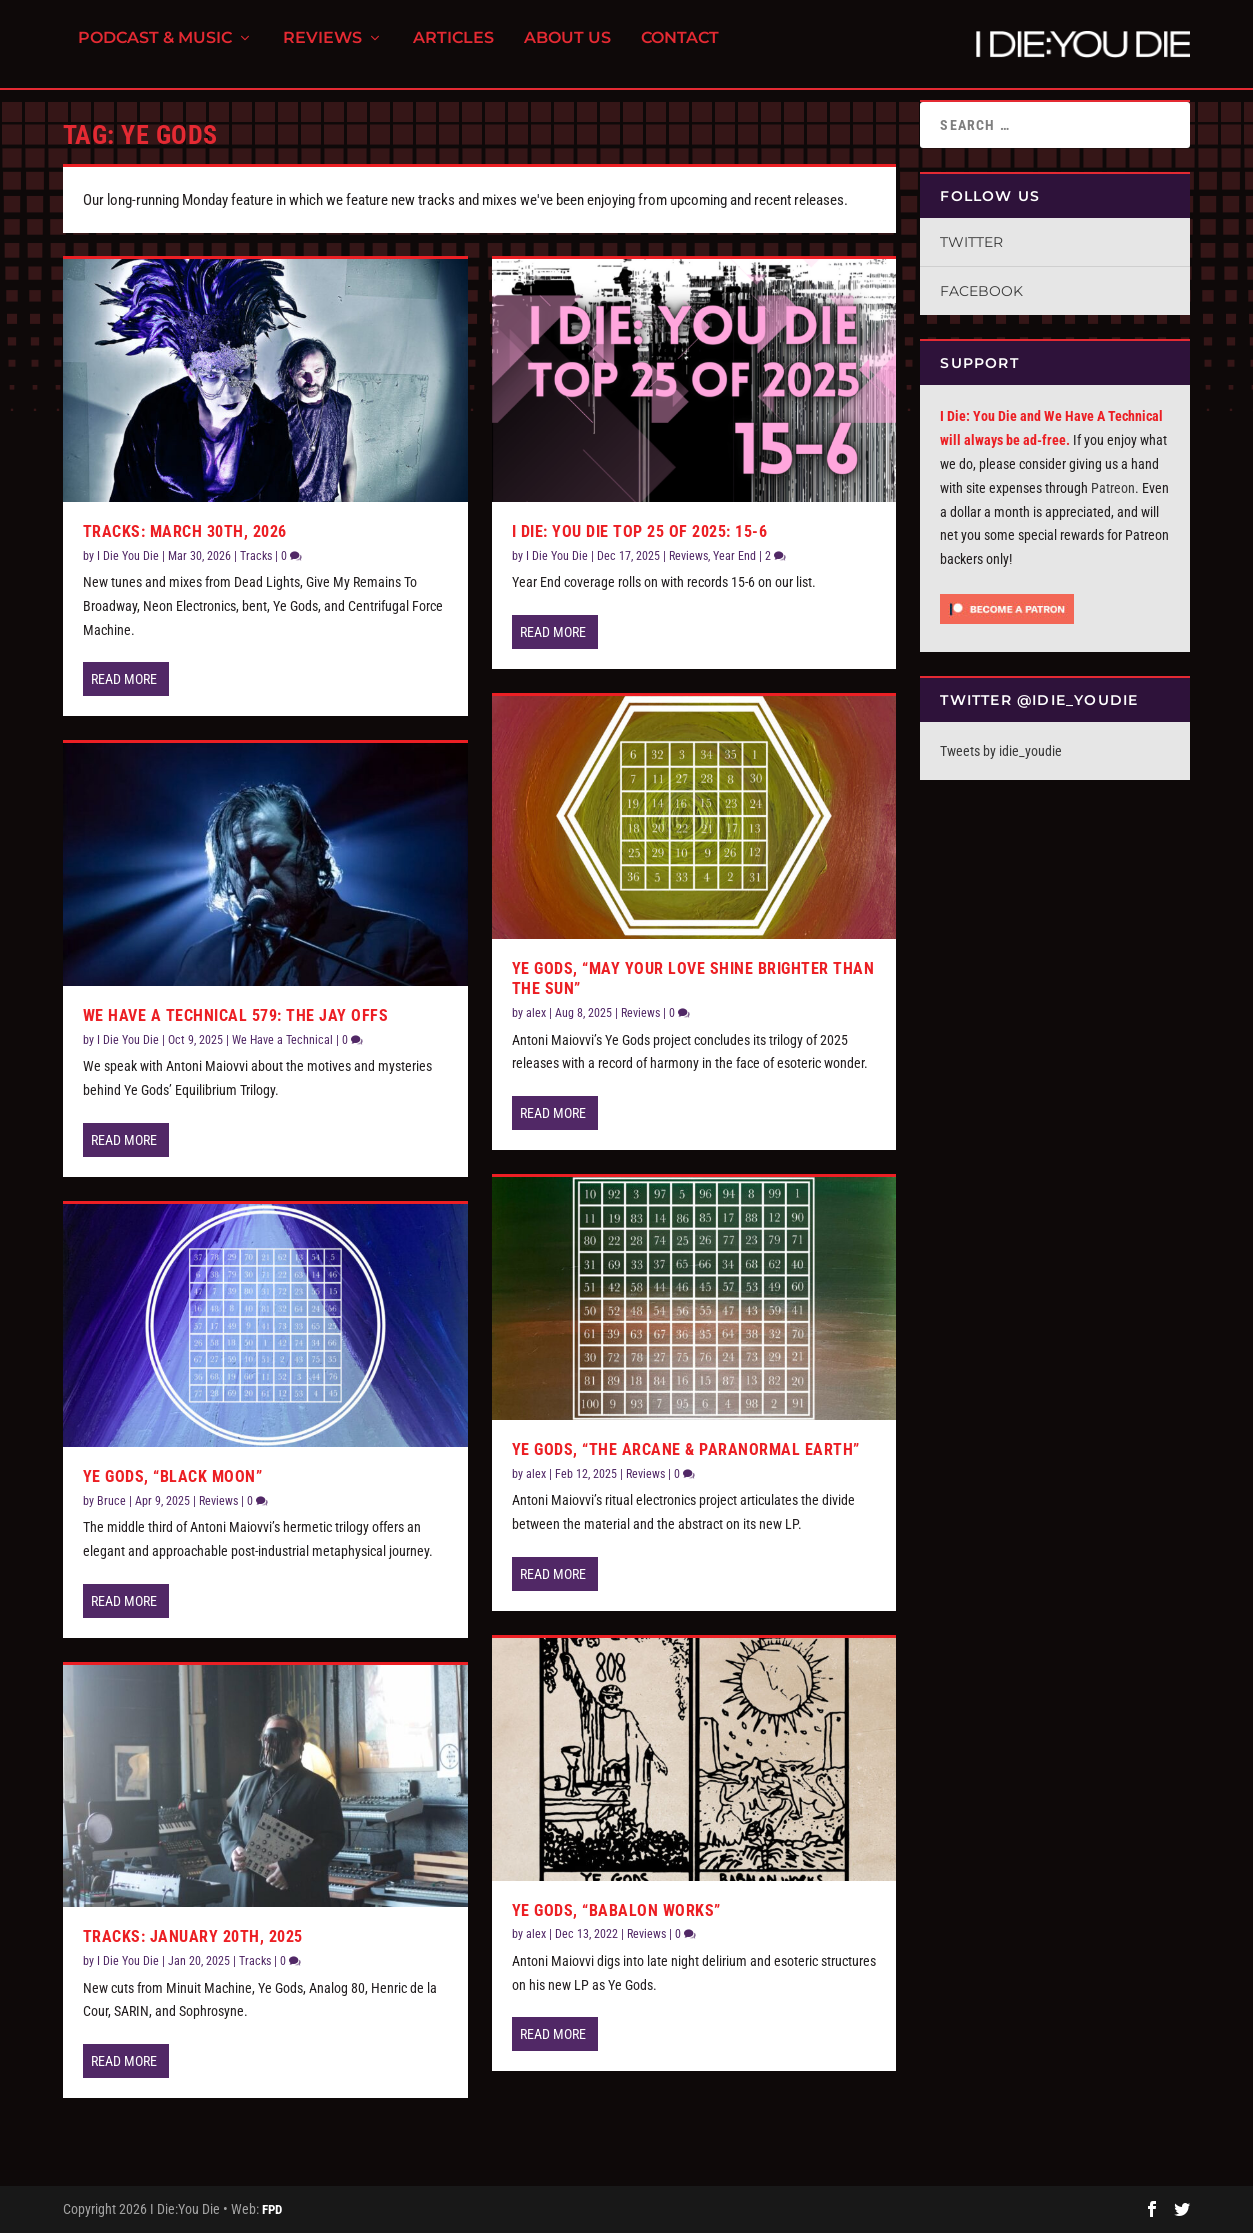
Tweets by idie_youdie (1001, 751)
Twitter (971, 242)
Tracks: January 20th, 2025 (193, 1936)
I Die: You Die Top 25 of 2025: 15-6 (640, 531)
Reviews (322, 50)
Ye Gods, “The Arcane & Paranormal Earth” (686, 1449)
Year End (734, 556)
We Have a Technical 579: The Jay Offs (236, 1015)
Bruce (111, 1501)
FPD (272, 2209)
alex (536, 1013)
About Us (567, 50)
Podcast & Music (155, 50)
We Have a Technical (282, 1040)
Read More (124, 679)
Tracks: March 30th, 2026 (185, 531)
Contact (680, 50)
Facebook (981, 291)
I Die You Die (128, 556)
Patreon (1113, 488)
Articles (453, 50)
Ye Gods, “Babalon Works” (616, 1910)
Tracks (256, 556)
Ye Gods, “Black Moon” (173, 1476)
